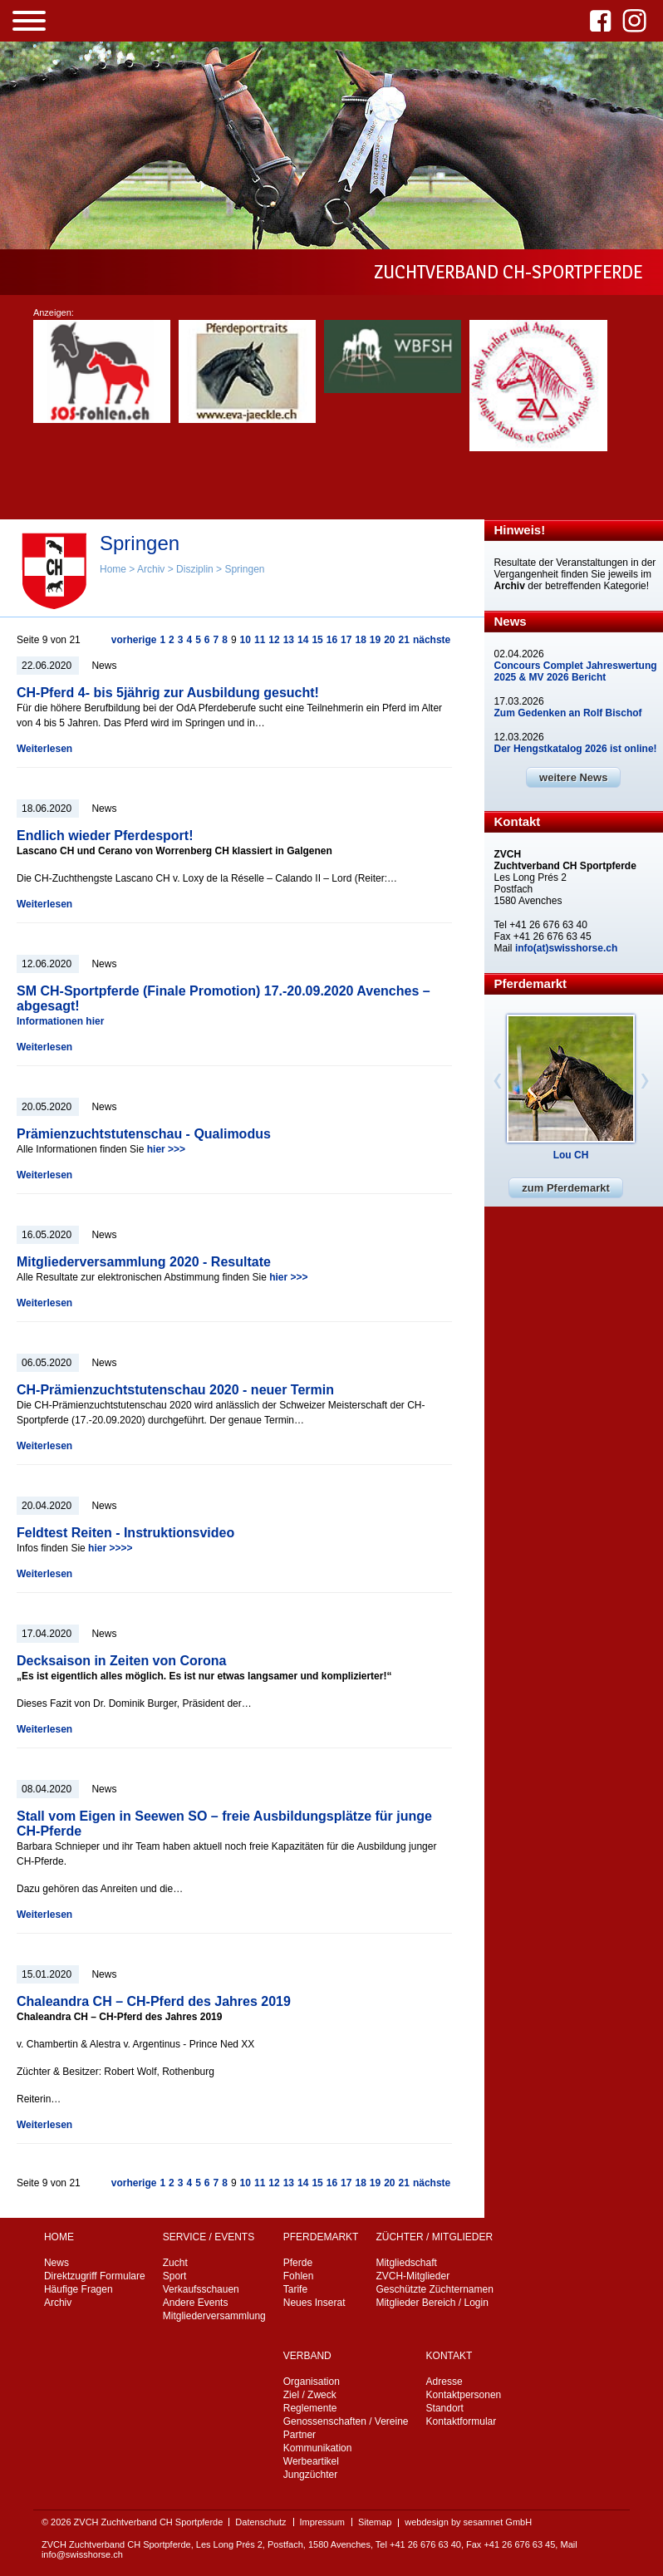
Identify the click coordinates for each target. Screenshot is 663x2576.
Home (113, 569)
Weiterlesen (44, 749)
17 (346, 640)
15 (317, 640)
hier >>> (166, 1149)
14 (302, 640)
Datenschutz (260, 2522)
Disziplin (195, 569)
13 (288, 640)
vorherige (134, 640)
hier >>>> (110, 1548)
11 (259, 640)
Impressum (322, 2522)
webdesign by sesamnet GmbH (468, 2522)
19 (375, 640)
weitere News (573, 777)
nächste (431, 640)
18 (360, 640)
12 (273, 640)
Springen (244, 569)
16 (332, 640)
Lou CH (571, 1155)
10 (245, 640)
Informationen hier (60, 1021)
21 (404, 640)
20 (389, 640)
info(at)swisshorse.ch (566, 948)
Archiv (151, 569)
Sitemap (374, 2522)
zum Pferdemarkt (565, 1188)
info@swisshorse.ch (82, 2554)
